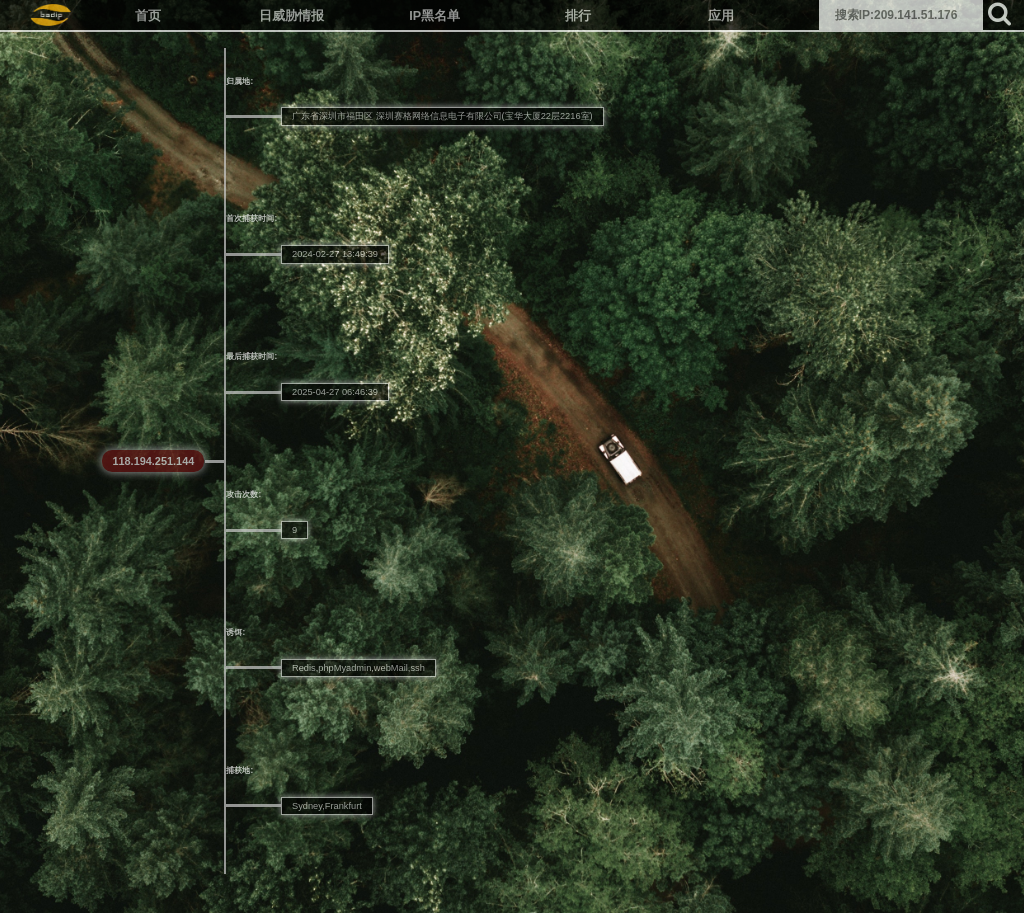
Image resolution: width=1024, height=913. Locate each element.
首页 (148, 16)
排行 (578, 16)
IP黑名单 (434, 16)
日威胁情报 (291, 16)
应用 (721, 16)
